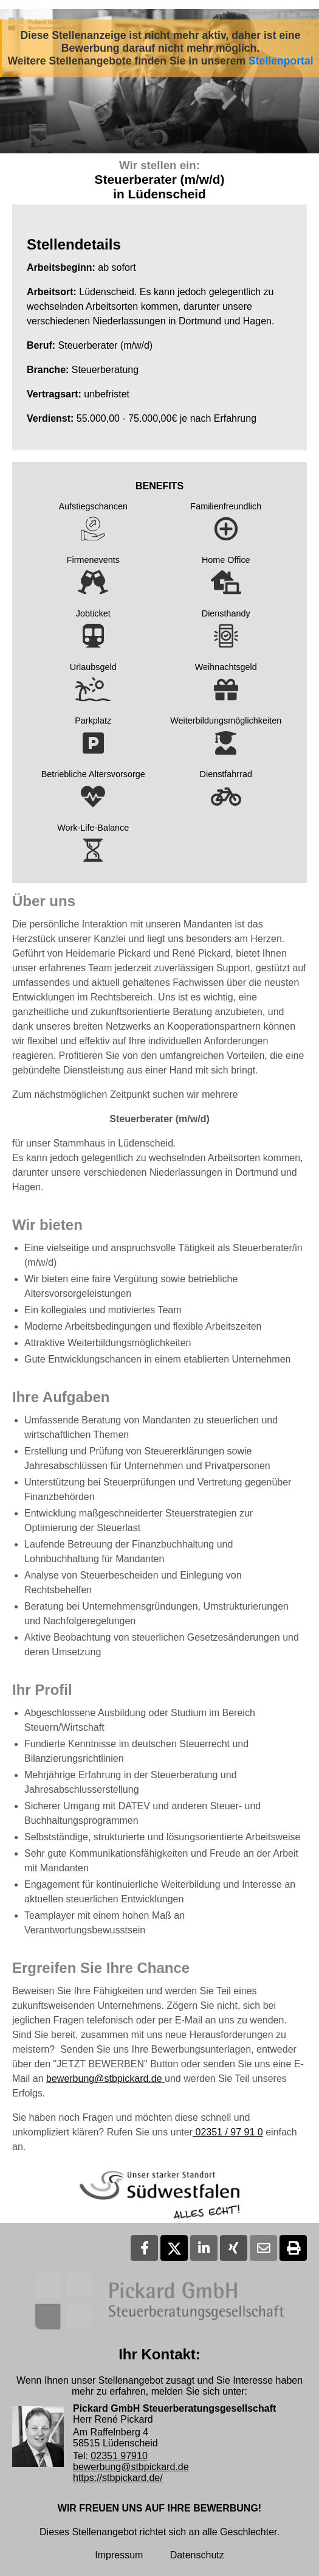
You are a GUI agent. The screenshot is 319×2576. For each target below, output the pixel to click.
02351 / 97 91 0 (228, 2132)
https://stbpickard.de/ (118, 2478)
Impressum (119, 2555)
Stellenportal (281, 61)
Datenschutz (197, 2555)
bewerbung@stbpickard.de (105, 2078)
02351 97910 (119, 2456)
